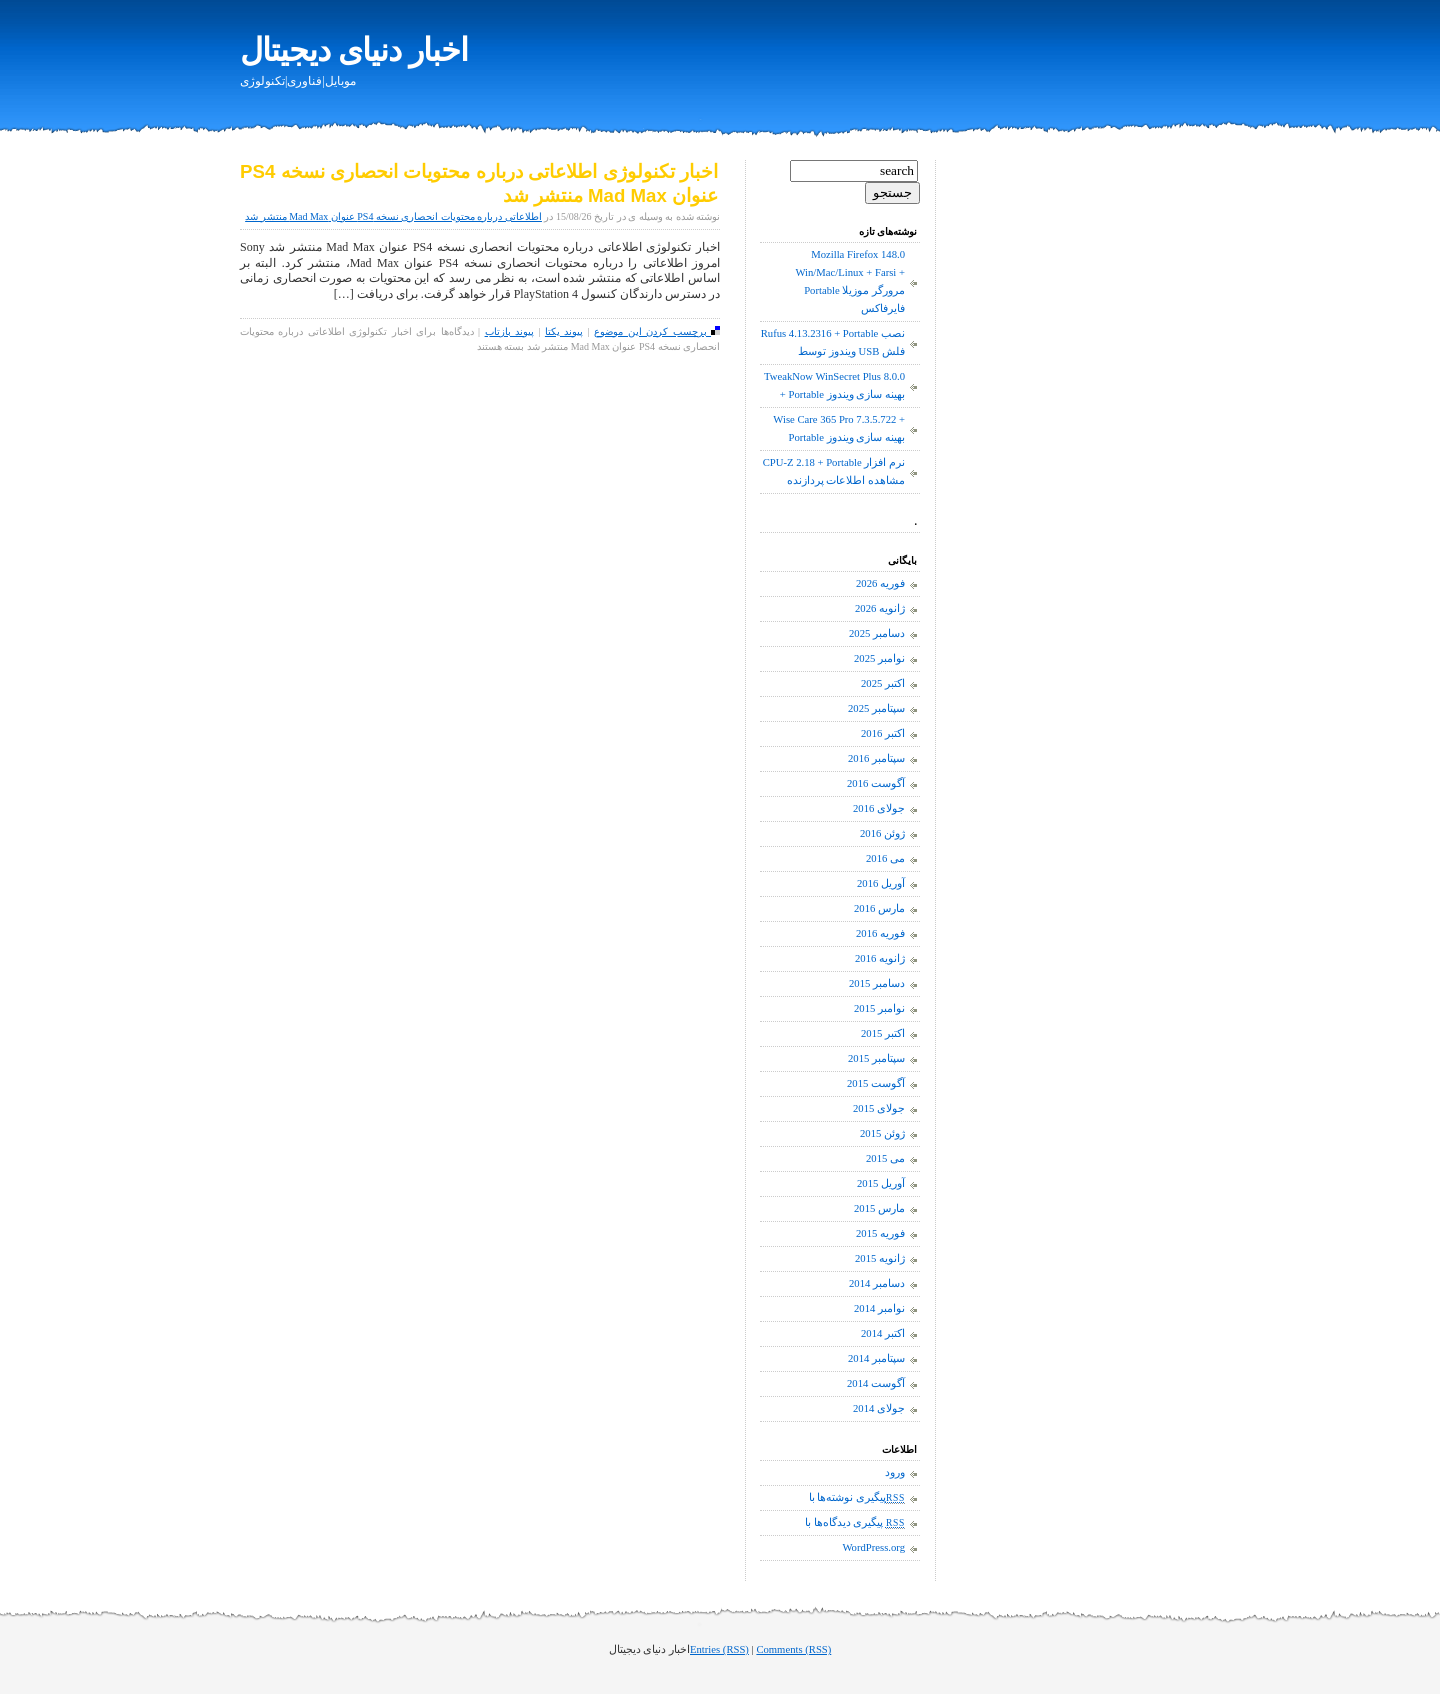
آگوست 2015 (876, 1083)
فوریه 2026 (880, 583)
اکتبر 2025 (883, 683)
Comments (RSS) (793, 1649)
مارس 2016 (879, 908)
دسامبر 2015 (877, 983)
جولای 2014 (879, 1408)
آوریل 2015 (881, 1183)
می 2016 (885, 858)
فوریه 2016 (880, 933)
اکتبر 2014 (883, 1333)
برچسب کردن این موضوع (657, 331)
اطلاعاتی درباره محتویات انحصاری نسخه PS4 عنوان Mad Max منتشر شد (393, 216)
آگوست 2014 (876, 1383)
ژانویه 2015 (880, 1258)
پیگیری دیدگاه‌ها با (855, 1523)
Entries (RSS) (719, 1649)
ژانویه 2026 (880, 608)
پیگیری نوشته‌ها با (857, 1498)
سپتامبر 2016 (876, 758)
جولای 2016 (879, 808)
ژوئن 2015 (882, 1133)
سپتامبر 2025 (876, 708)
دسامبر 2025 (877, 633)
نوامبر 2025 (879, 658)
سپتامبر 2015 (876, 1058)
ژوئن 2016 (882, 833)
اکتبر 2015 (883, 1033)
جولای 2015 (879, 1108)
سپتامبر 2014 (876, 1358)
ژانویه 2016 (880, 958)
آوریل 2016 (881, 883)
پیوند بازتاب (509, 331)
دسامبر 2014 (877, 1283)
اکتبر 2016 (883, 733)
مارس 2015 (879, 1208)
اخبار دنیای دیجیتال (354, 50)
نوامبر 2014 (879, 1308)
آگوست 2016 (876, 783)
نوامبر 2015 (879, 1008)
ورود (895, 1472)
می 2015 (885, 1158)
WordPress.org (873, 1547)
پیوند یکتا (564, 331)
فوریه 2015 (880, 1233)
